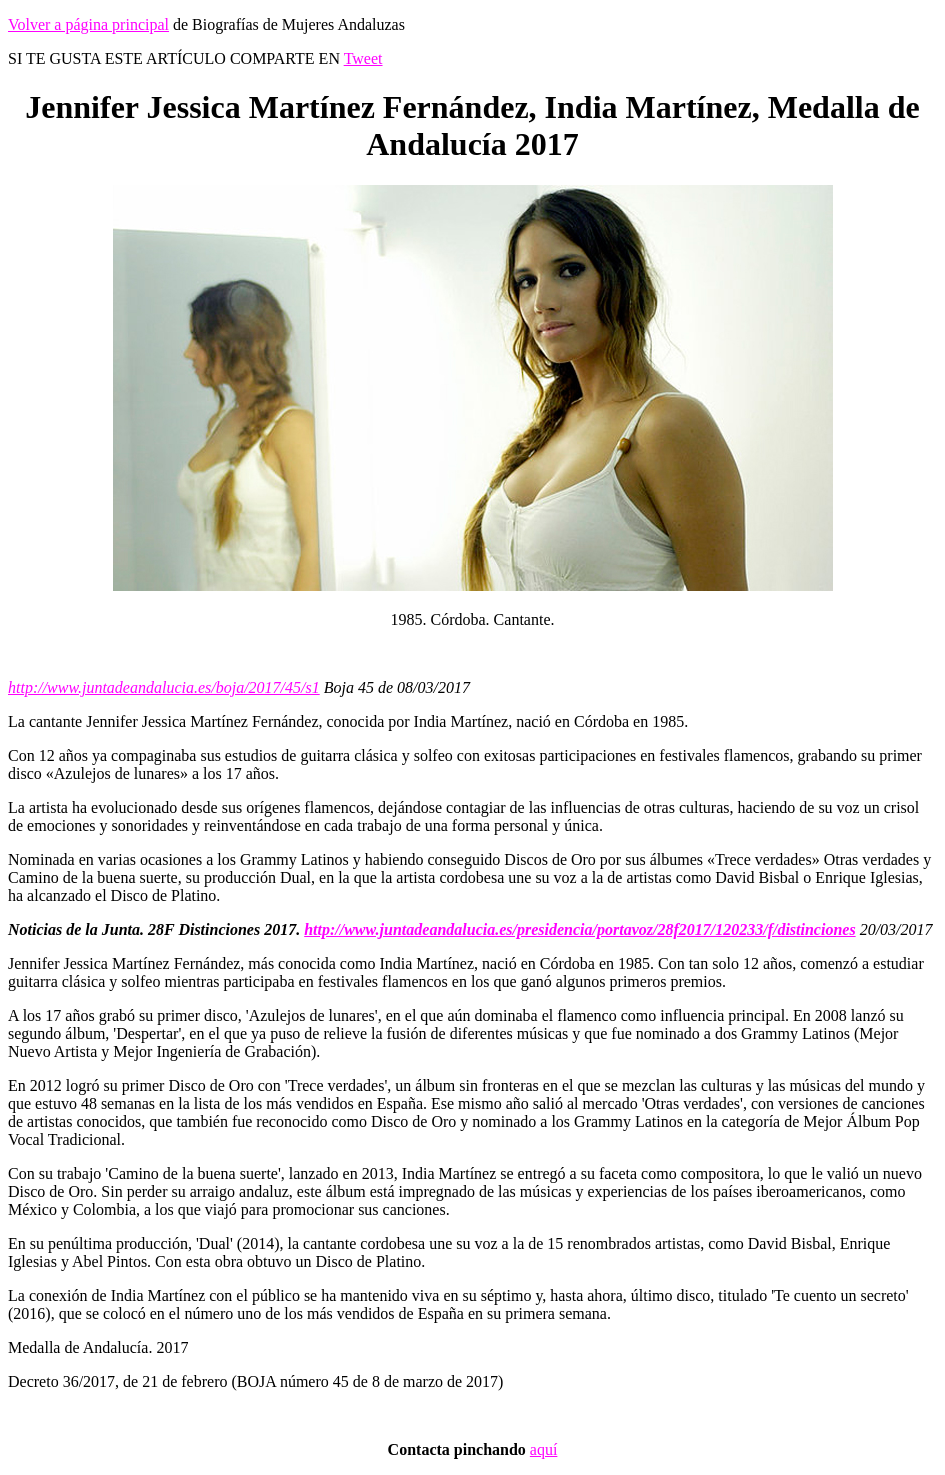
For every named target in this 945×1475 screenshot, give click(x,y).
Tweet (363, 58)
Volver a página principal (88, 24)
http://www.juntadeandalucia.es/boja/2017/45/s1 (164, 687)
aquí (544, 1449)
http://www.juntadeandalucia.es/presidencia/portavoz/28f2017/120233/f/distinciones (579, 929)
